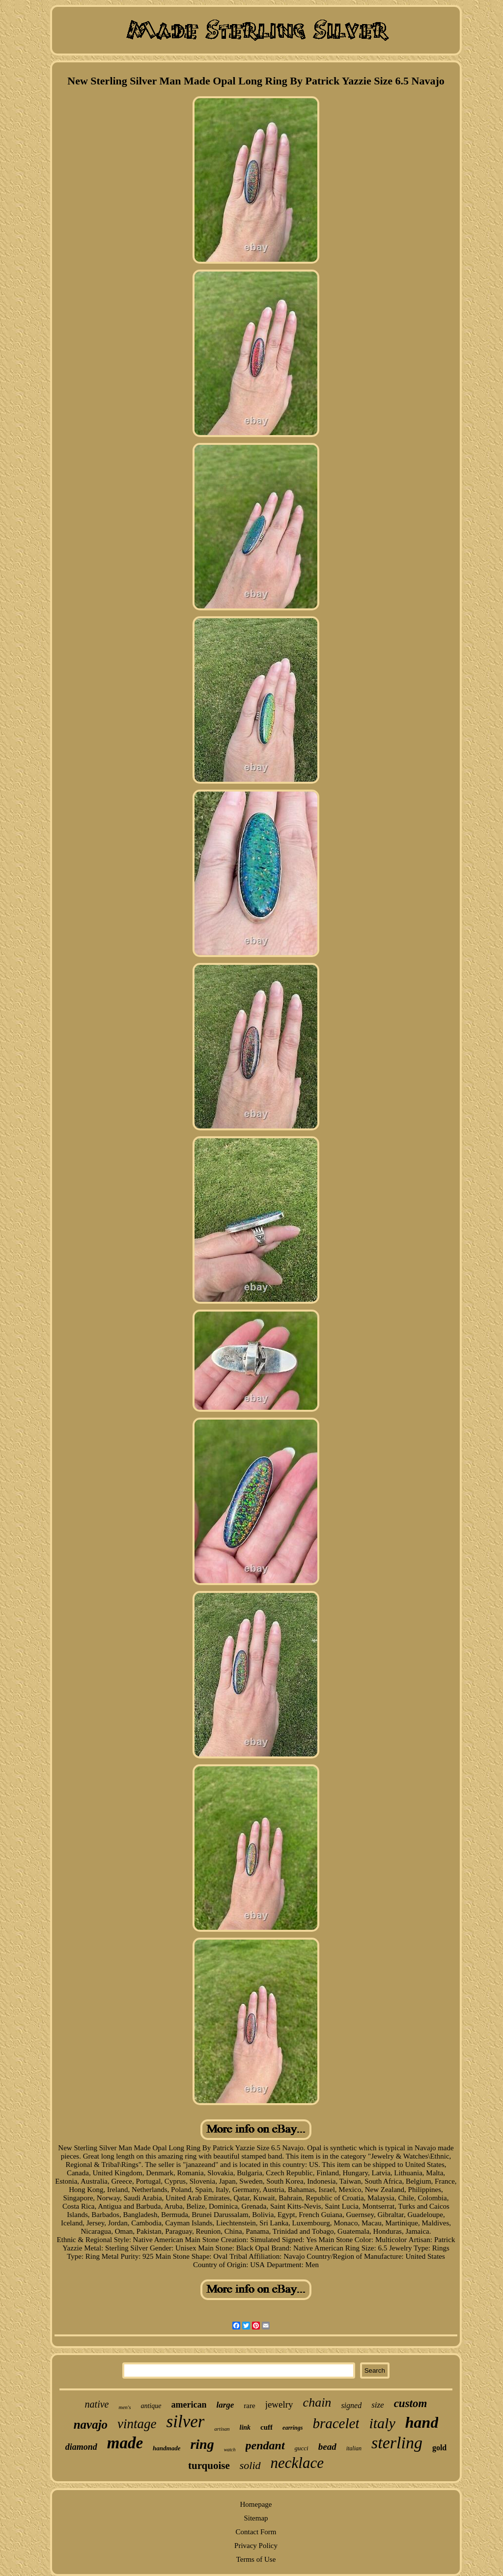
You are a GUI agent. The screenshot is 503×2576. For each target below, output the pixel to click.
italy (382, 2423)
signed (351, 2405)
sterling (396, 2443)
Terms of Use (256, 2559)
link (245, 2427)
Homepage (256, 2504)
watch (230, 2449)
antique (150, 2406)
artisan (221, 2429)
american (188, 2405)
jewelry (279, 2404)
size (377, 2405)
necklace (297, 2462)
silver (186, 2421)
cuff (266, 2427)
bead (327, 2446)
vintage (136, 2423)
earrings (292, 2427)
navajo (91, 2424)
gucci (301, 2448)
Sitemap (256, 2518)
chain (317, 2402)
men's (124, 2407)
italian (354, 2448)
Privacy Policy (256, 2545)
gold (439, 2447)
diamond (81, 2447)
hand (422, 2422)
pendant (265, 2445)
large (225, 2405)
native (97, 2404)
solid (250, 2465)
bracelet (335, 2423)
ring (202, 2444)
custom (410, 2403)
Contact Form (256, 2532)
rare (249, 2406)
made (125, 2443)
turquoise (209, 2465)
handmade (166, 2448)
